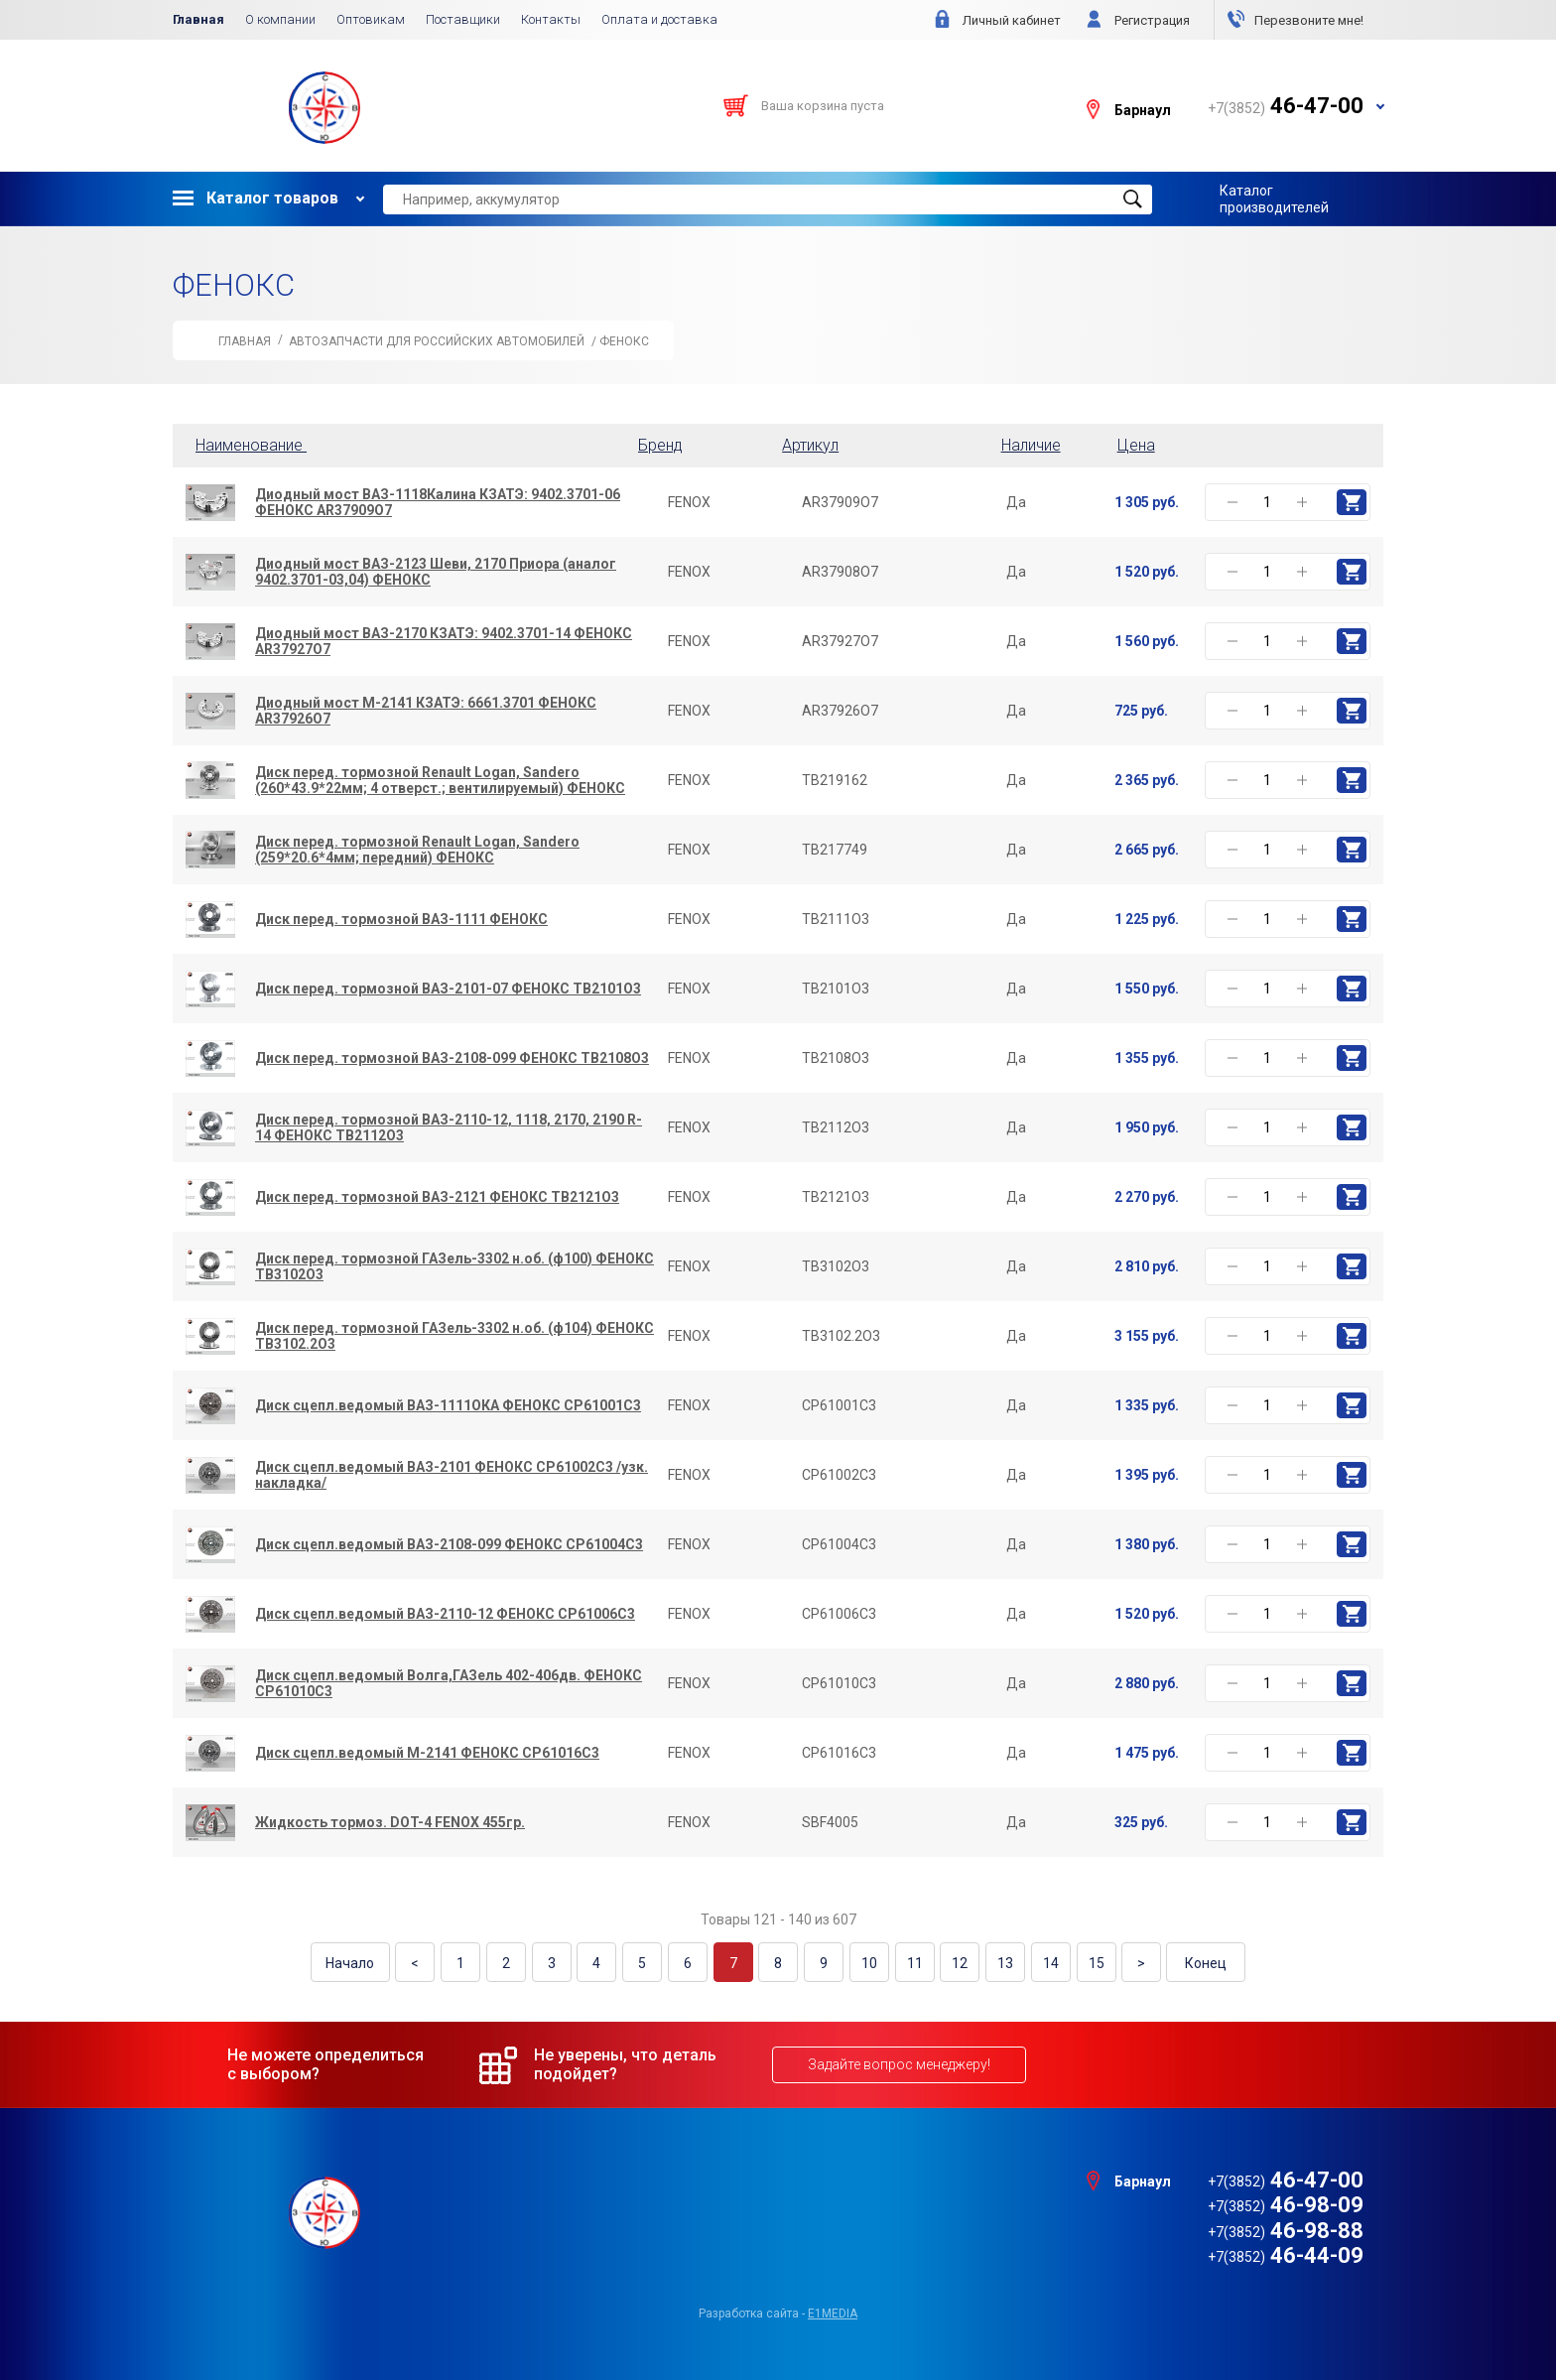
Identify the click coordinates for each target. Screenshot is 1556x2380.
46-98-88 (1285, 2229)
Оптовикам (370, 19)
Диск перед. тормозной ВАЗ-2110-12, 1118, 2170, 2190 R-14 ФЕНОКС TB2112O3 (448, 1127)
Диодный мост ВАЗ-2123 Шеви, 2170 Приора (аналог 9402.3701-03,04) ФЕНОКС (435, 572)
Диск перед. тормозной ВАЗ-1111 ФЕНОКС (401, 919)
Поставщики (463, 19)
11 (912, 1962)
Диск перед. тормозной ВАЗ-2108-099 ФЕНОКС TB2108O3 (452, 1058)
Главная (198, 19)
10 (867, 1962)
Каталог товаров (255, 198)
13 (1001, 1962)
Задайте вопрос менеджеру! (899, 2063)
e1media (832, 2312)
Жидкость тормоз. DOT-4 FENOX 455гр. (390, 1822)
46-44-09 (1285, 2254)
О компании (280, 19)
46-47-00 (1285, 2179)
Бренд (660, 445)
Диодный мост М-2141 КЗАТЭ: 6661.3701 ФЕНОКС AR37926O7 (425, 711)
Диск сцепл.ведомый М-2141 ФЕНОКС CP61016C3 (427, 1753)
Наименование (255, 445)
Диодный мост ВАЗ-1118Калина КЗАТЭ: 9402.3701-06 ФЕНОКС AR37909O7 (437, 502)
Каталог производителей (1274, 198)
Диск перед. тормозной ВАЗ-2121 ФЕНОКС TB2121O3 (437, 1197)
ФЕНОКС (624, 341)
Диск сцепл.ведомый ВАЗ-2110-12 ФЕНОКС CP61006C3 (445, 1614)
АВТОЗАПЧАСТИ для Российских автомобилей (436, 341)
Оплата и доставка (659, 19)
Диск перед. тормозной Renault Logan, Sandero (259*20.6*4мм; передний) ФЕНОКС (417, 849)
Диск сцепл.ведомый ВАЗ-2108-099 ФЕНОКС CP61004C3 (449, 1544)
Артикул (810, 445)
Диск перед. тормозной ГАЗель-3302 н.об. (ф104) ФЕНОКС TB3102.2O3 (454, 1336)
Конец (1200, 1962)
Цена (1136, 445)
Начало (356, 1962)
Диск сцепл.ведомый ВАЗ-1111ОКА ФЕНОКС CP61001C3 (448, 1405)
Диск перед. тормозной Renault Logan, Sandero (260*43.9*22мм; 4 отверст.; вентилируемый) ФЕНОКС (440, 780)
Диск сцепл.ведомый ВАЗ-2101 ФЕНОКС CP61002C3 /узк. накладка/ (451, 1475)
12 (957, 1962)
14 (1046, 1962)
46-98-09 (1285, 2203)
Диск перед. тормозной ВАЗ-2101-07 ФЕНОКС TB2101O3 (448, 988)
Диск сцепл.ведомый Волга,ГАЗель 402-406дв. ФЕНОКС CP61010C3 (448, 1683)
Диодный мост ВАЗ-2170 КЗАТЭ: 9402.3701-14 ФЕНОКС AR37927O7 (443, 641)
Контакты (551, 19)
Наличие (1031, 445)
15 (1091, 1962)
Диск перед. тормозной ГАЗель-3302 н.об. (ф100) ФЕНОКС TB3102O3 (454, 1266)
